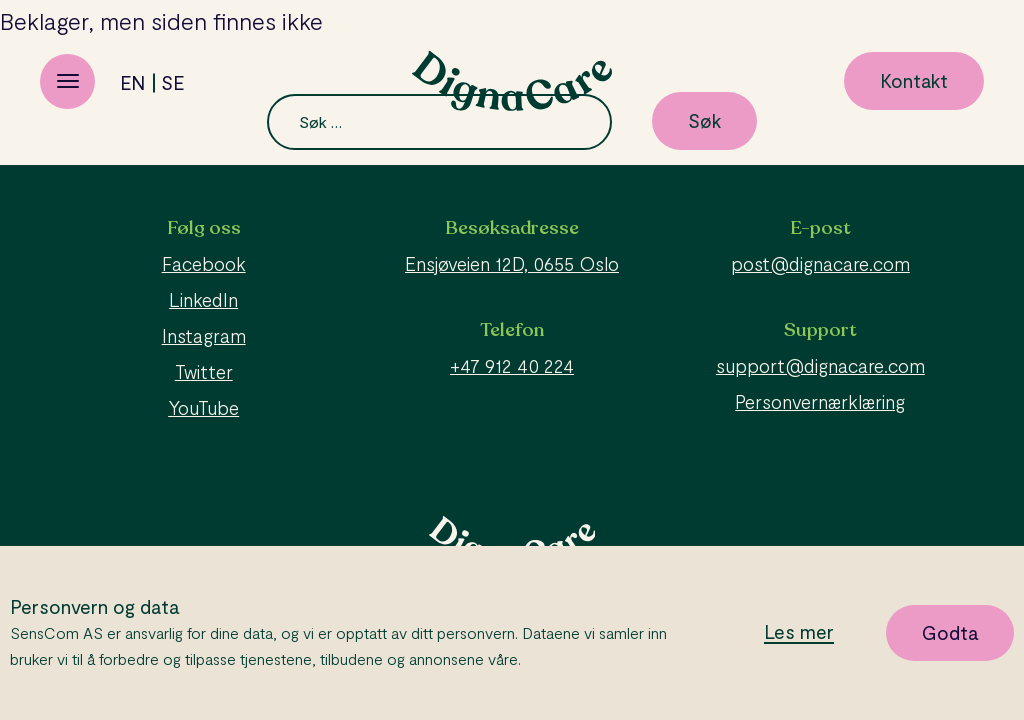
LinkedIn (203, 299)
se (172, 82)
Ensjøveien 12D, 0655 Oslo (512, 263)
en (132, 82)
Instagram (204, 335)
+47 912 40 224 (512, 365)
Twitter (204, 371)
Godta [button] (950, 632)
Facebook (204, 263)
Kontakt (914, 80)
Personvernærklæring (820, 401)
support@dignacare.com (820, 365)
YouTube (203, 407)
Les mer (799, 632)
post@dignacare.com (820, 263)
